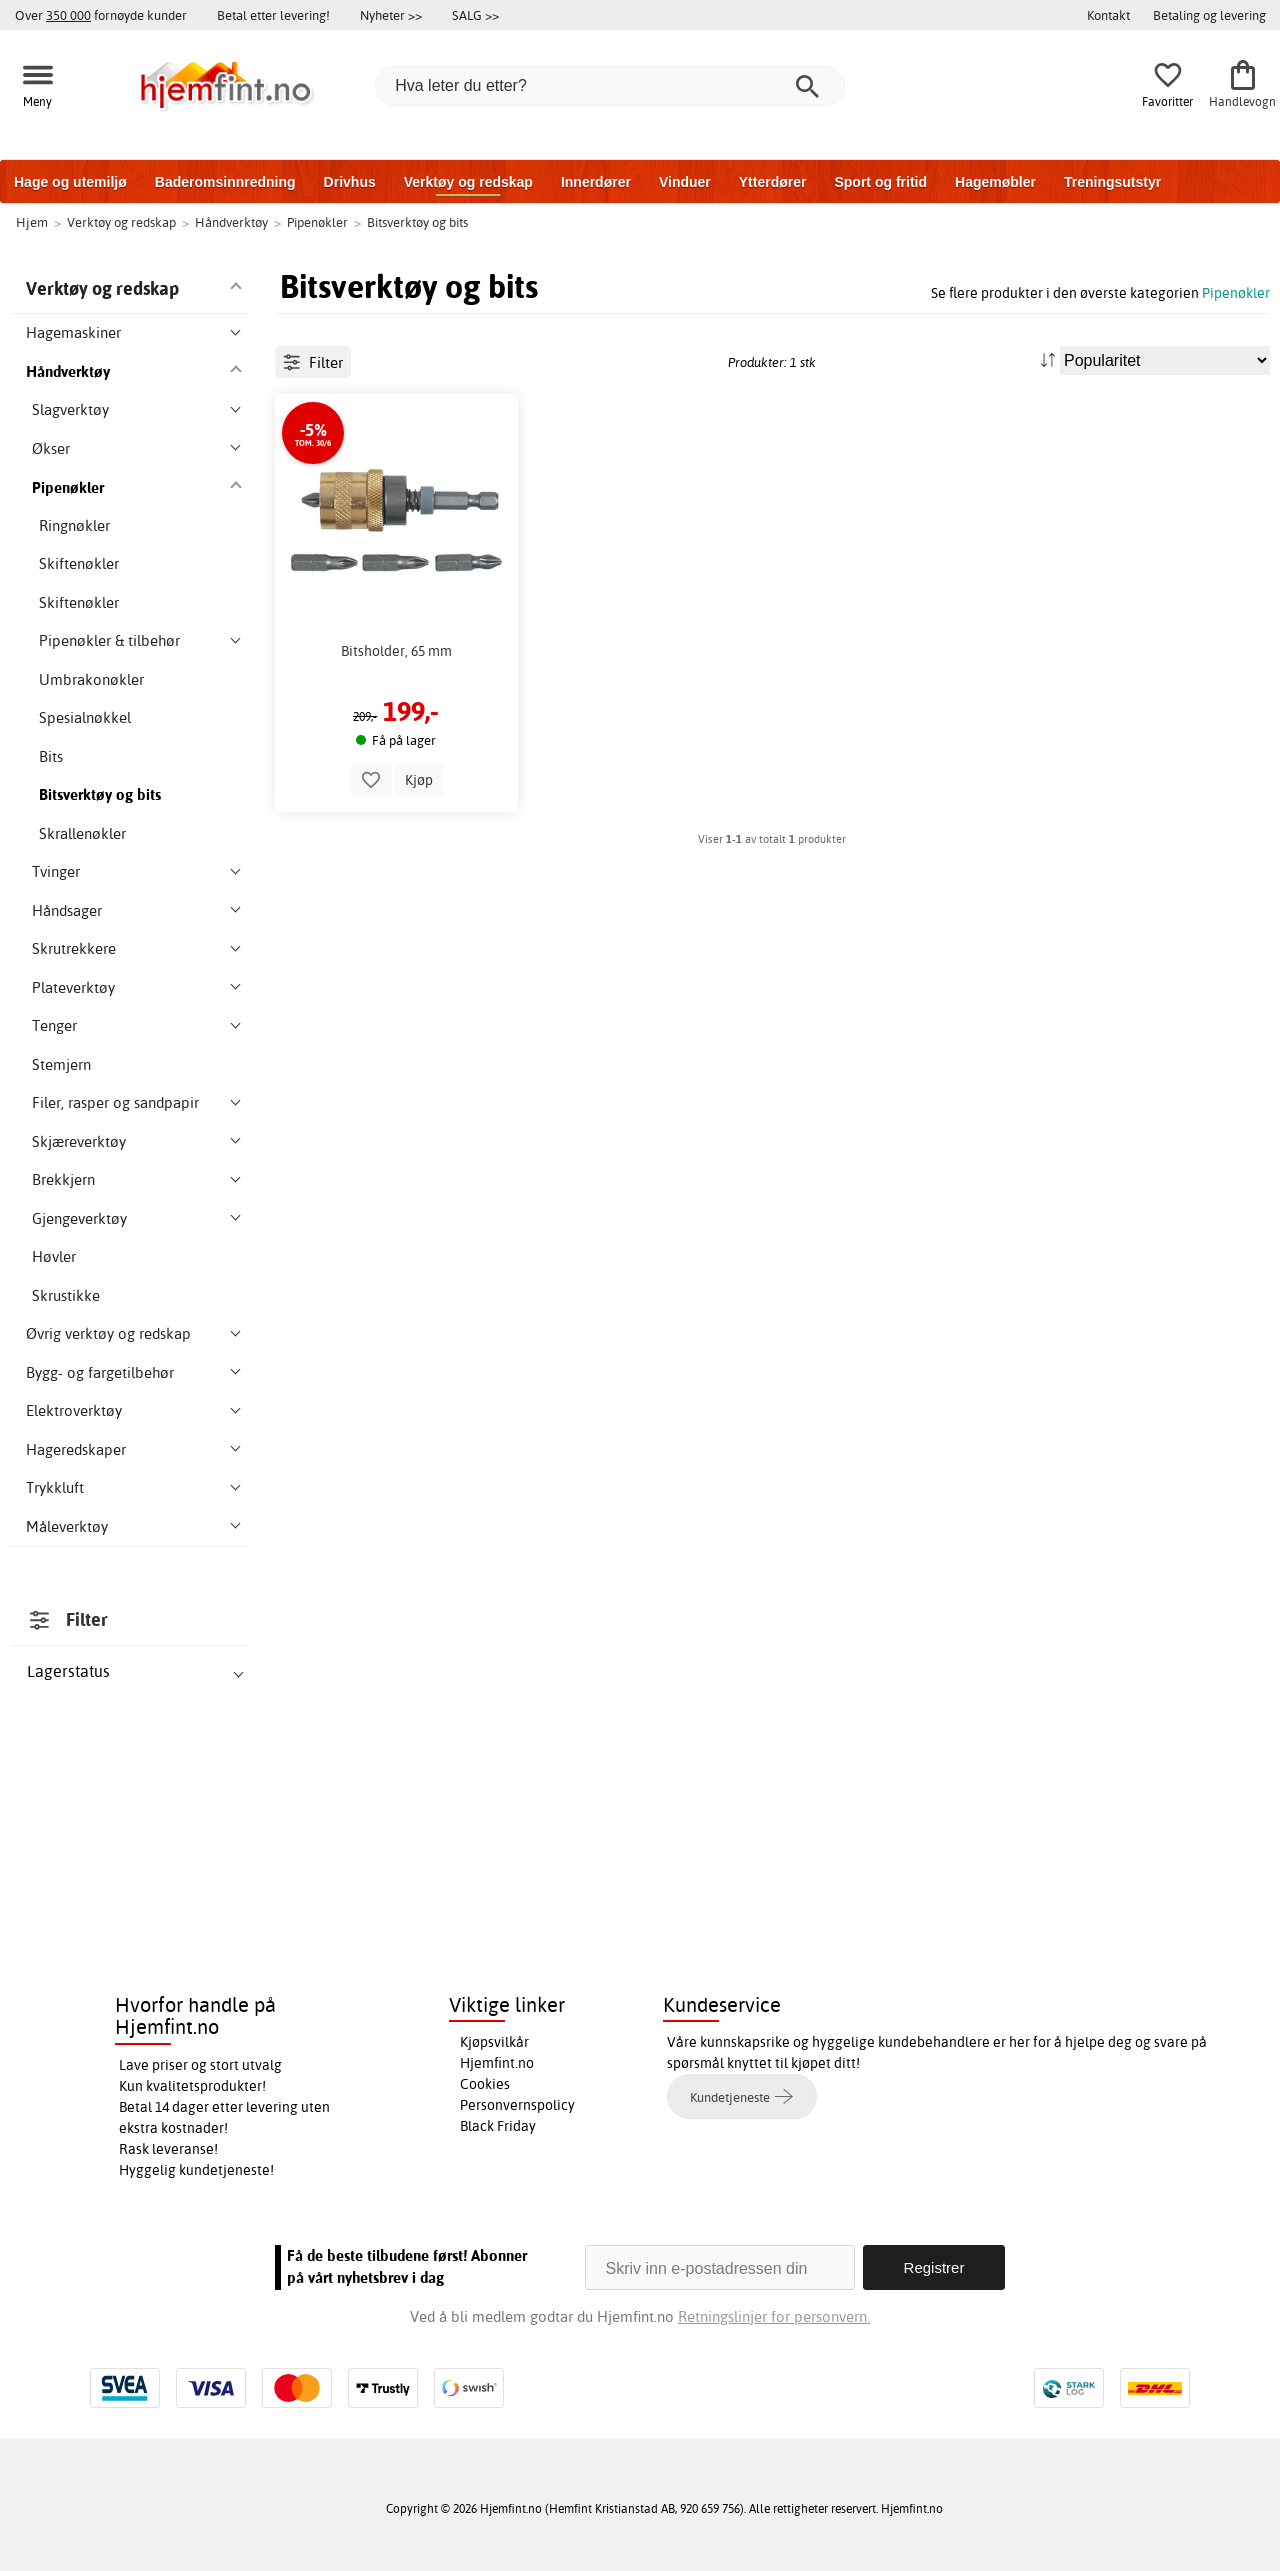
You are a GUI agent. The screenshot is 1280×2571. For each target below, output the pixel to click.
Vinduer (685, 182)
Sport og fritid (880, 182)
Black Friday (498, 2126)
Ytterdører (773, 182)
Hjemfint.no (497, 2063)
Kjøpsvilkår (494, 2042)
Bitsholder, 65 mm (396, 741)
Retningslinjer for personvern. (774, 2316)
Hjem (32, 222)
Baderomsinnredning (225, 182)
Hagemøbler (995, 182)
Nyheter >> (391, 15)
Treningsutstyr (1112, 182)
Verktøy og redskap (468, 182)
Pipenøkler (1236, 292)
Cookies (485, 2084)
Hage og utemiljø (70, 182)
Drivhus (350, 182)
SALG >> (475, 15)
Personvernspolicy (517, 2105)
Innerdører (596, 182)
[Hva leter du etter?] (610, 86)
